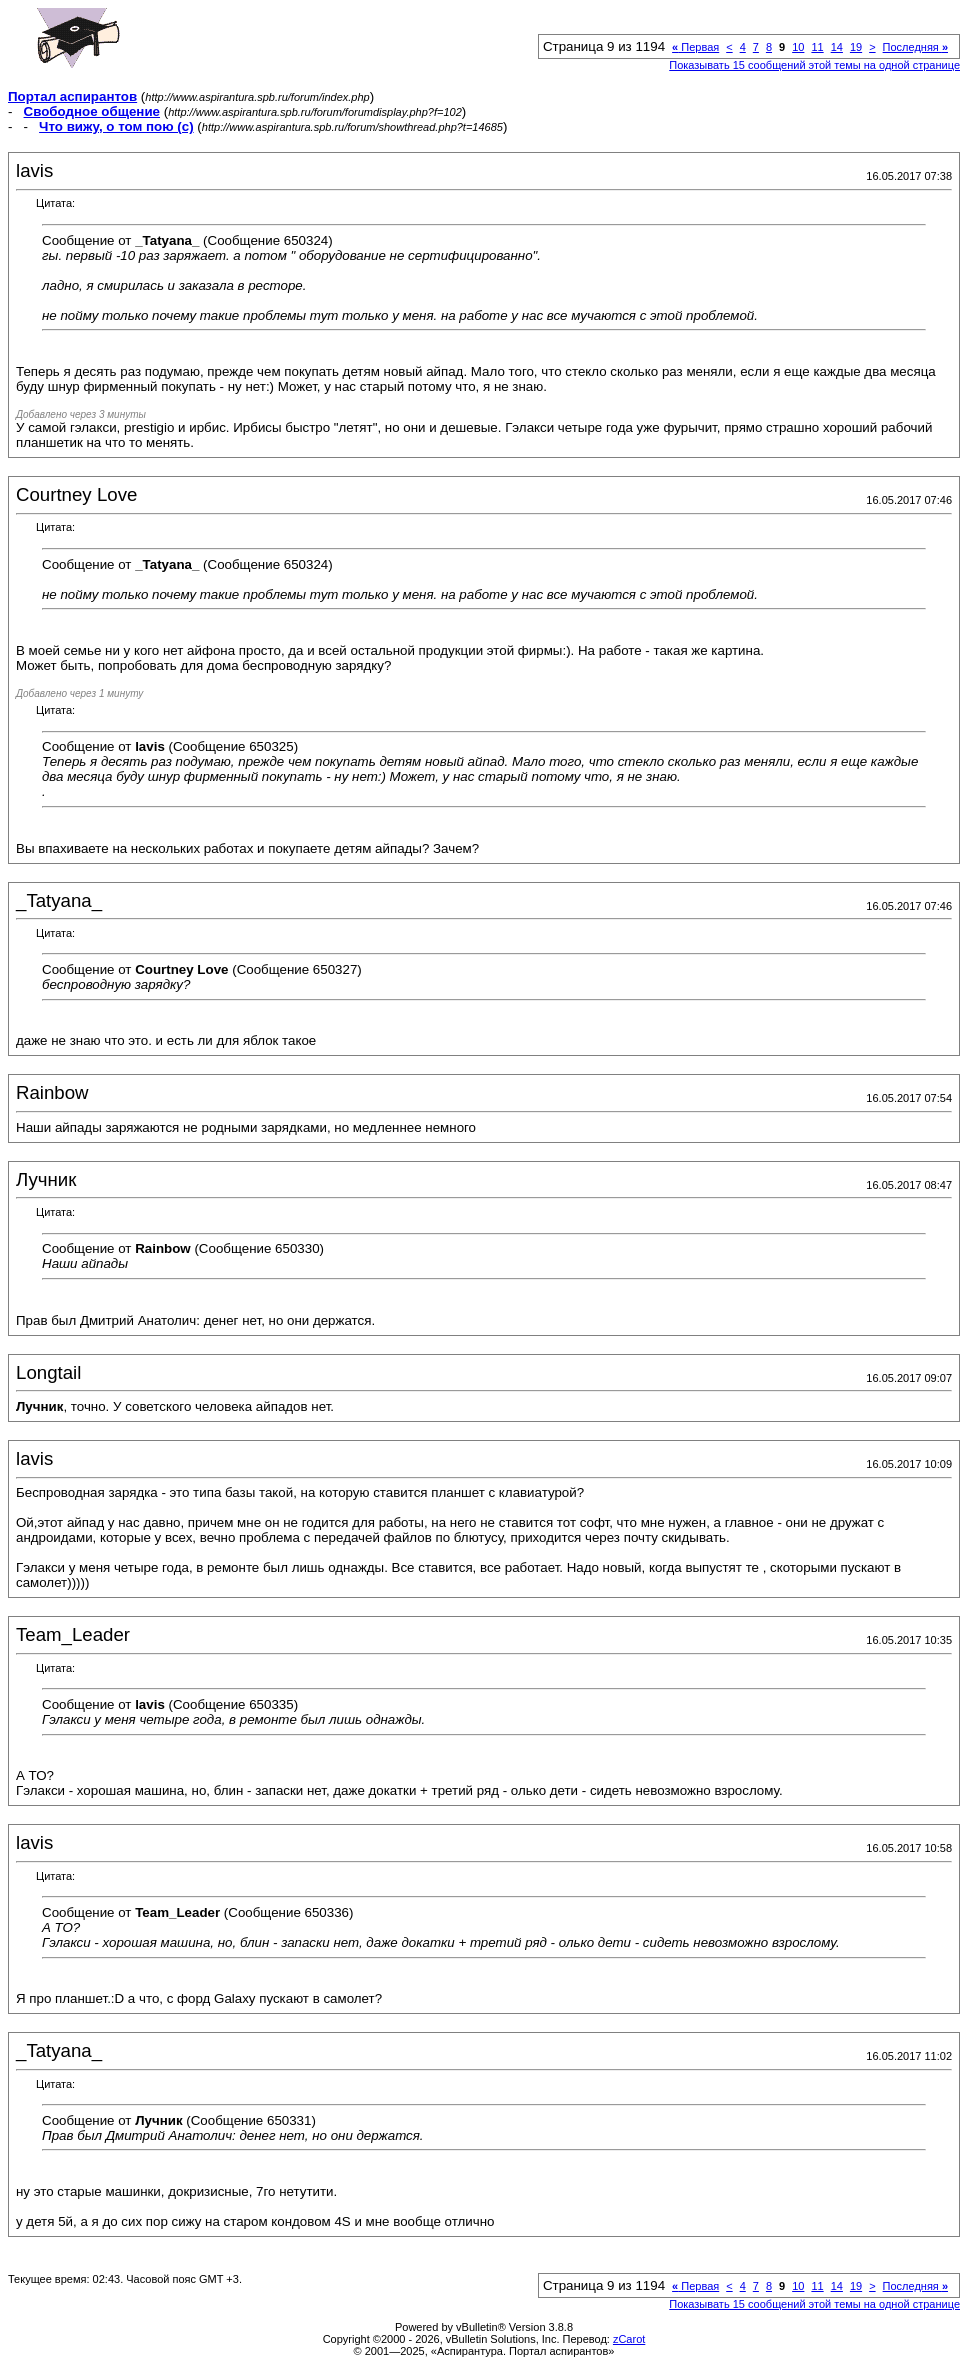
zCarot (629, 2339)
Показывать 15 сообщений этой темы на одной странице (814, 65)
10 (798, 47)
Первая (695, 47)
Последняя (915, 47)
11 (817, 47)
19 (856, 47)
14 (837, 47)
